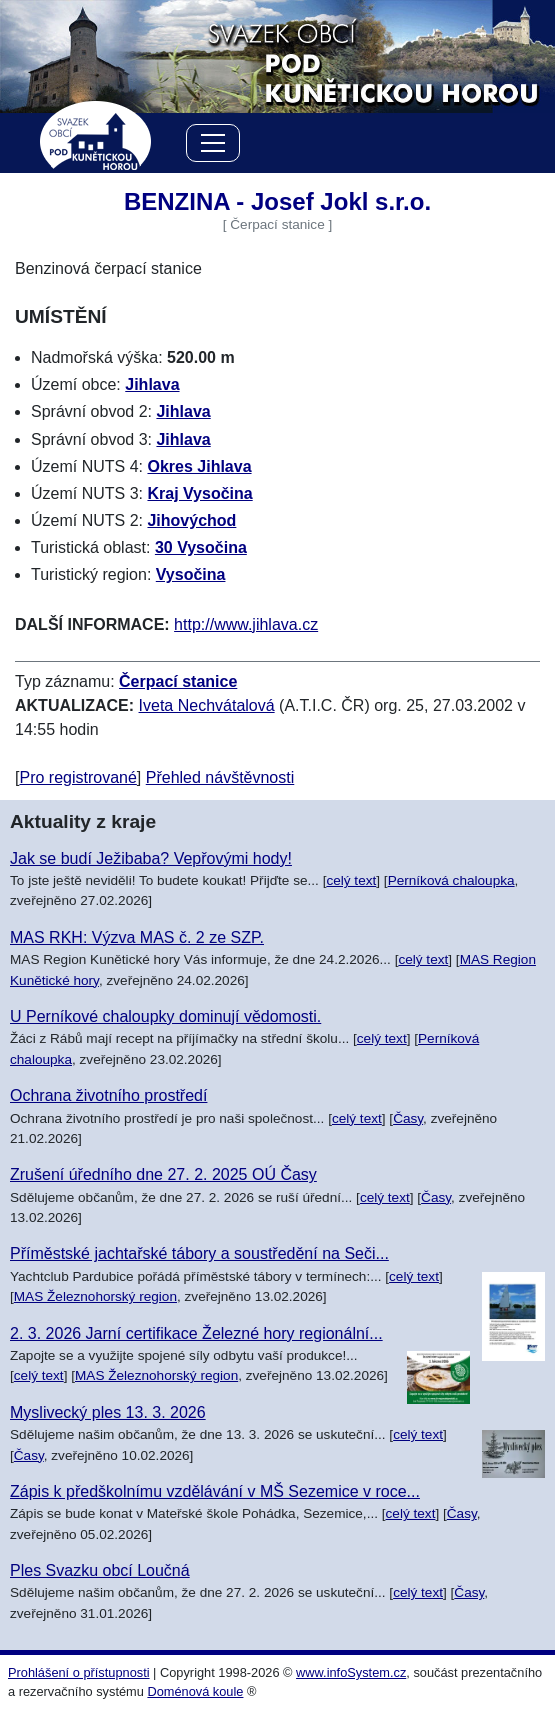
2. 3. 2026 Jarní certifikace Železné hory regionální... (196, 1333)
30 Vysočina (201, 547)
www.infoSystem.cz (351, 1672)
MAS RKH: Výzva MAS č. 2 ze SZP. (137, 937)
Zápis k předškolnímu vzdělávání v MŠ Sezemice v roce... (215, 1491)
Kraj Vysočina (199, 493)
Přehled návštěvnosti (220, 777)
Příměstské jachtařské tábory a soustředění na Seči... (199, 1253)
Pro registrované (77, 777)
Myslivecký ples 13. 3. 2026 (108, 1412)
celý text (351, 880)
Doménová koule (195, 1691)
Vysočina (191, 574)
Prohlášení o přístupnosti (79, 1672)
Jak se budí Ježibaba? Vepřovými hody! (151, 858)
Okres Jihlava (199, 466)
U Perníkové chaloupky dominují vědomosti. (165, 1016)
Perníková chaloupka (451, 880)
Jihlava (152, 384)
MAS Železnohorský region (95, 1296)
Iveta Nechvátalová (207, 705)
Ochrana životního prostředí (108, 1095)
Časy (408, 1118)
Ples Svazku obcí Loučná (100, 1570)
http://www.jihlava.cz (246, 624)
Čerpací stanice (178, 681)
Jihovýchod (191, 520)
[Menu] (213, 146)
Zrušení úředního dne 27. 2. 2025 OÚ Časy (163, 1174)
